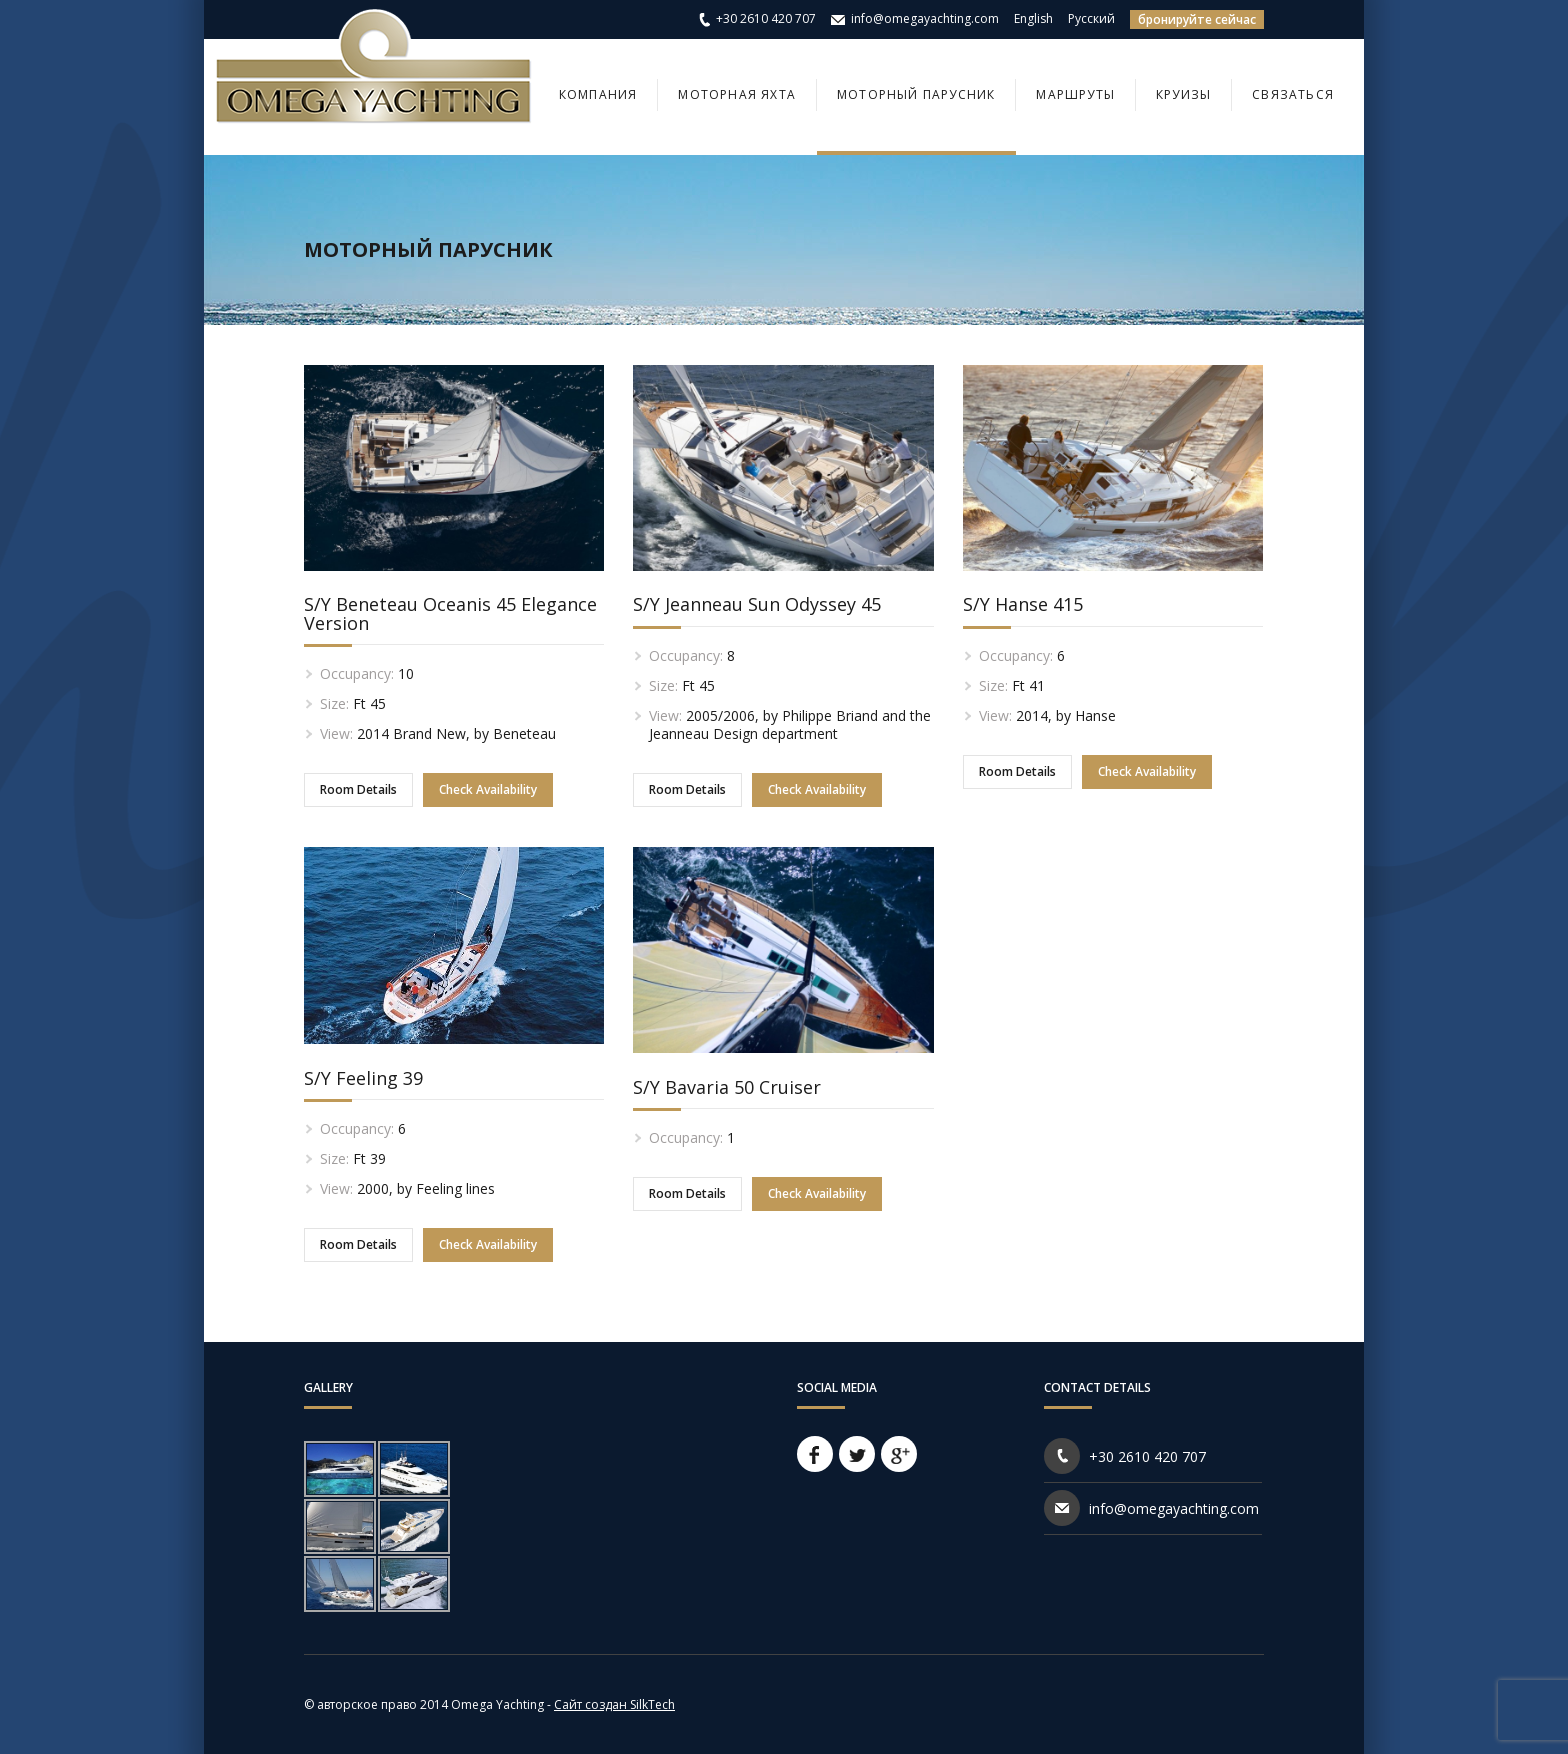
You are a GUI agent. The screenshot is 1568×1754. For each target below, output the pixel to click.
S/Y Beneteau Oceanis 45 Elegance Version (450, 613)
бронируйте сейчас (1197, 19)
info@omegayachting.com (925, 18)
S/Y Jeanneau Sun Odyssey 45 (757, 604)
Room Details (358, 789)
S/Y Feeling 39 (363, 1078)
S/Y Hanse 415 (1023, 604)
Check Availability (488, 789)
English (1033, 18)
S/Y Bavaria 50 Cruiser (727, 1087)
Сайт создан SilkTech (614, 1704)
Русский (1091, 18)
